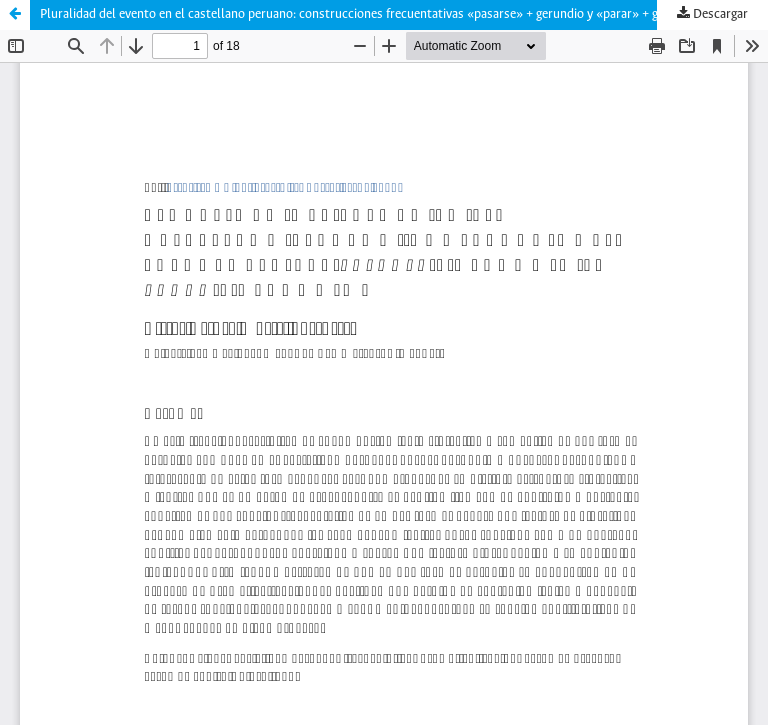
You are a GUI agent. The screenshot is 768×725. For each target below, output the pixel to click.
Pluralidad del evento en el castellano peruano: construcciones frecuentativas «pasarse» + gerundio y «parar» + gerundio (370, 14)
